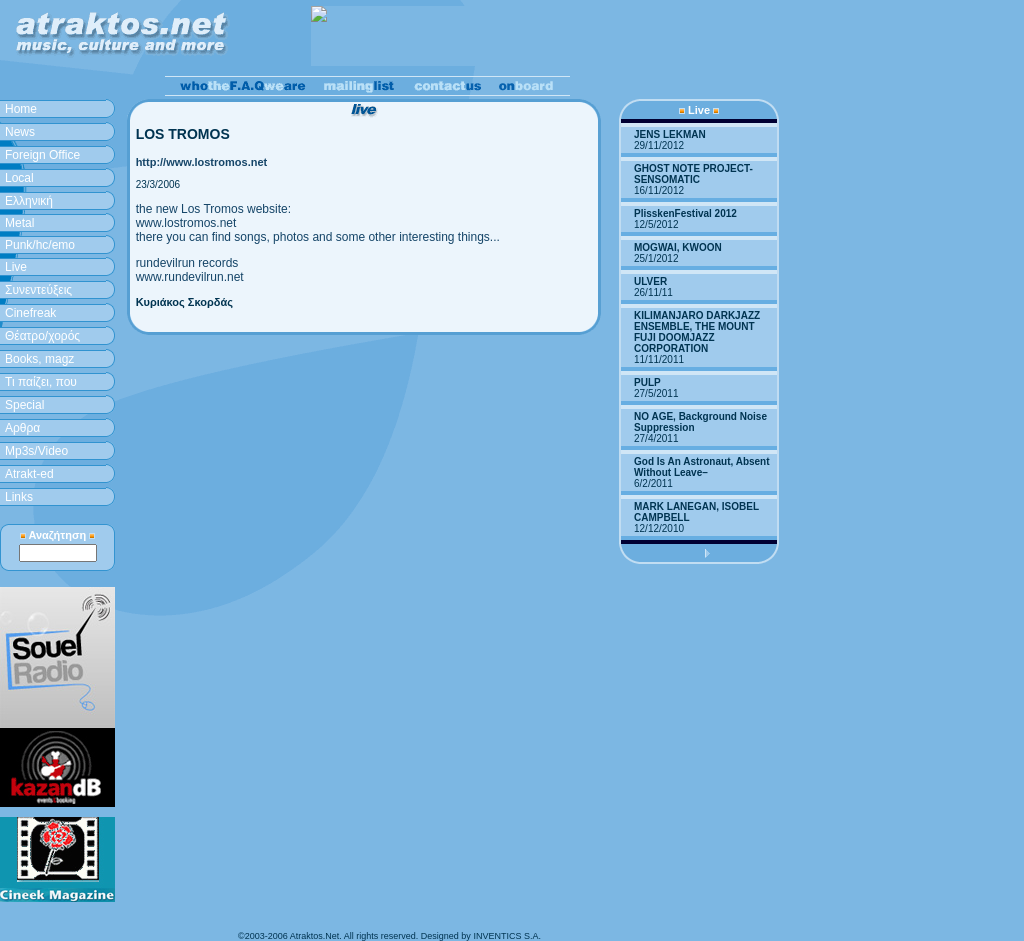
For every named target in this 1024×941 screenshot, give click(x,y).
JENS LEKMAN (670, 134)
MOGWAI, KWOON (678, 247)
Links (19, 497)
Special (24, 405)
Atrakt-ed (29, 474)
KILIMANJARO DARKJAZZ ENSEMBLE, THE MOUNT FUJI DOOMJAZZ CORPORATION (697, 332)
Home (21, 109)
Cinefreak (30, 313)
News (20, 132)
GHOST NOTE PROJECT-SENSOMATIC (693, 174)
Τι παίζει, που (41, 382)
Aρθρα (22, 428)
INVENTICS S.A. (507, 936)
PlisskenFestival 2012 (685, 213)
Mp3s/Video (36, 451)
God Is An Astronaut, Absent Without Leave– (702, 467)
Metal (19, 223)
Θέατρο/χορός (42, 336)
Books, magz (39, 359)
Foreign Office (42, 155)
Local (19, 178)
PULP (647, 382)
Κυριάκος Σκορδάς (184, 302)
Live (16, 267)
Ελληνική (29, 201)
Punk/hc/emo (40, 245)
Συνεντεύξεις (38, 290)
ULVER (650, 281)
